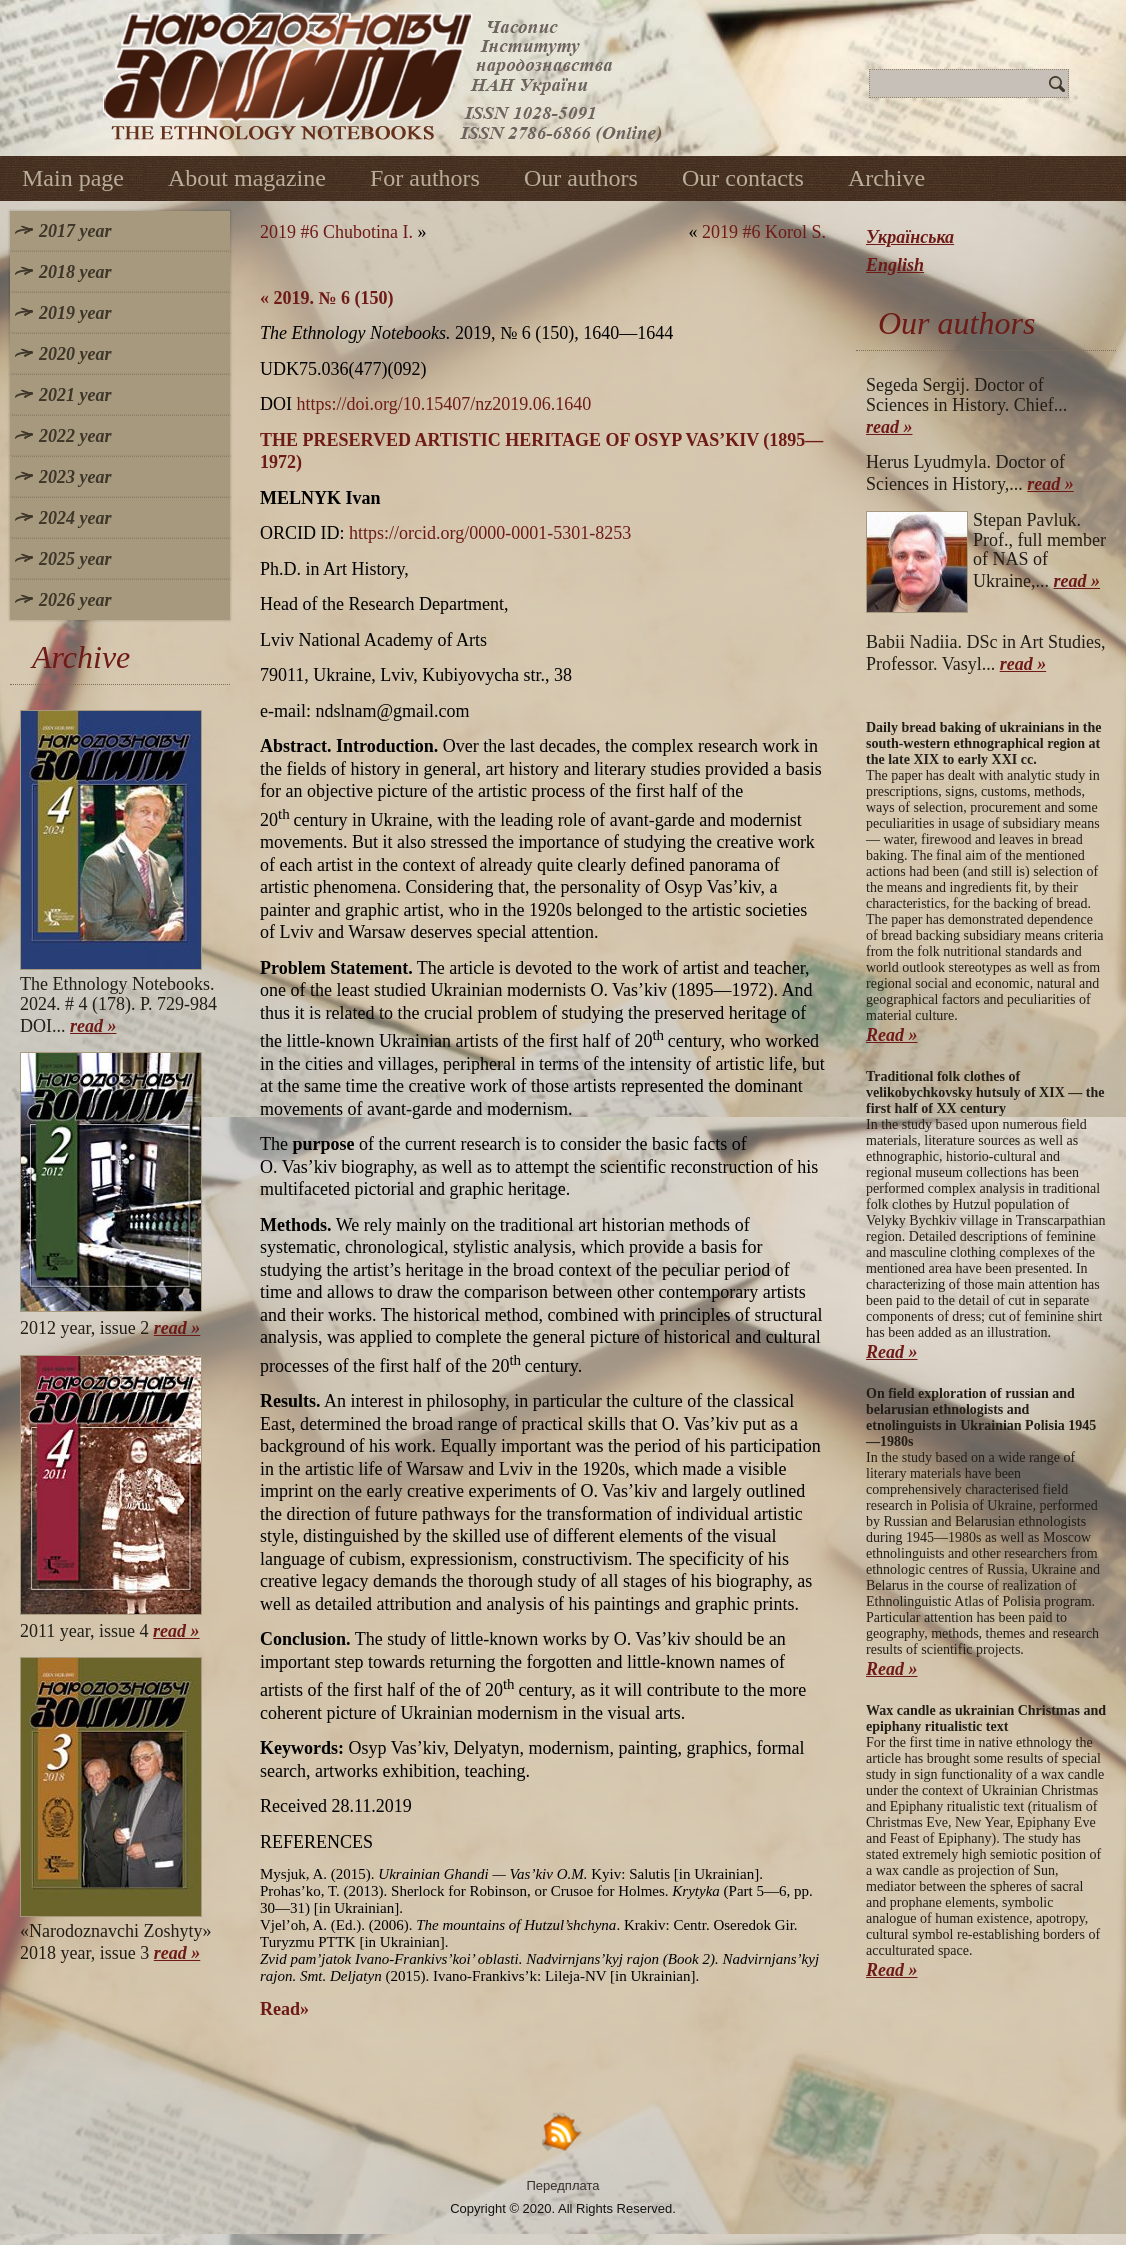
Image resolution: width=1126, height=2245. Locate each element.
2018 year (75, 272)
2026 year (75, 600)
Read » (892, 1035)
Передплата (563, 2185)
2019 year (75, 313)
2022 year (75, 436)
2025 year (75, 559)
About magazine (247, 178)
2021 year (75, 395)
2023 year (75, 477)
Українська (910, 237)
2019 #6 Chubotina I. (336, 232)
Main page (73, 178)
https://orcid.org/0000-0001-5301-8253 (490, 533)
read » (93, 1026)
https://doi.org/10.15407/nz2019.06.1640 (444, 404)
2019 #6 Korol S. (764, 232)
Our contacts (743, 178)
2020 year (75, 354)
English (895, 265)
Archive (886, 178)
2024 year (75, 518)
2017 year (75, 231)
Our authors (581, 178)
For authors (425, 178)
